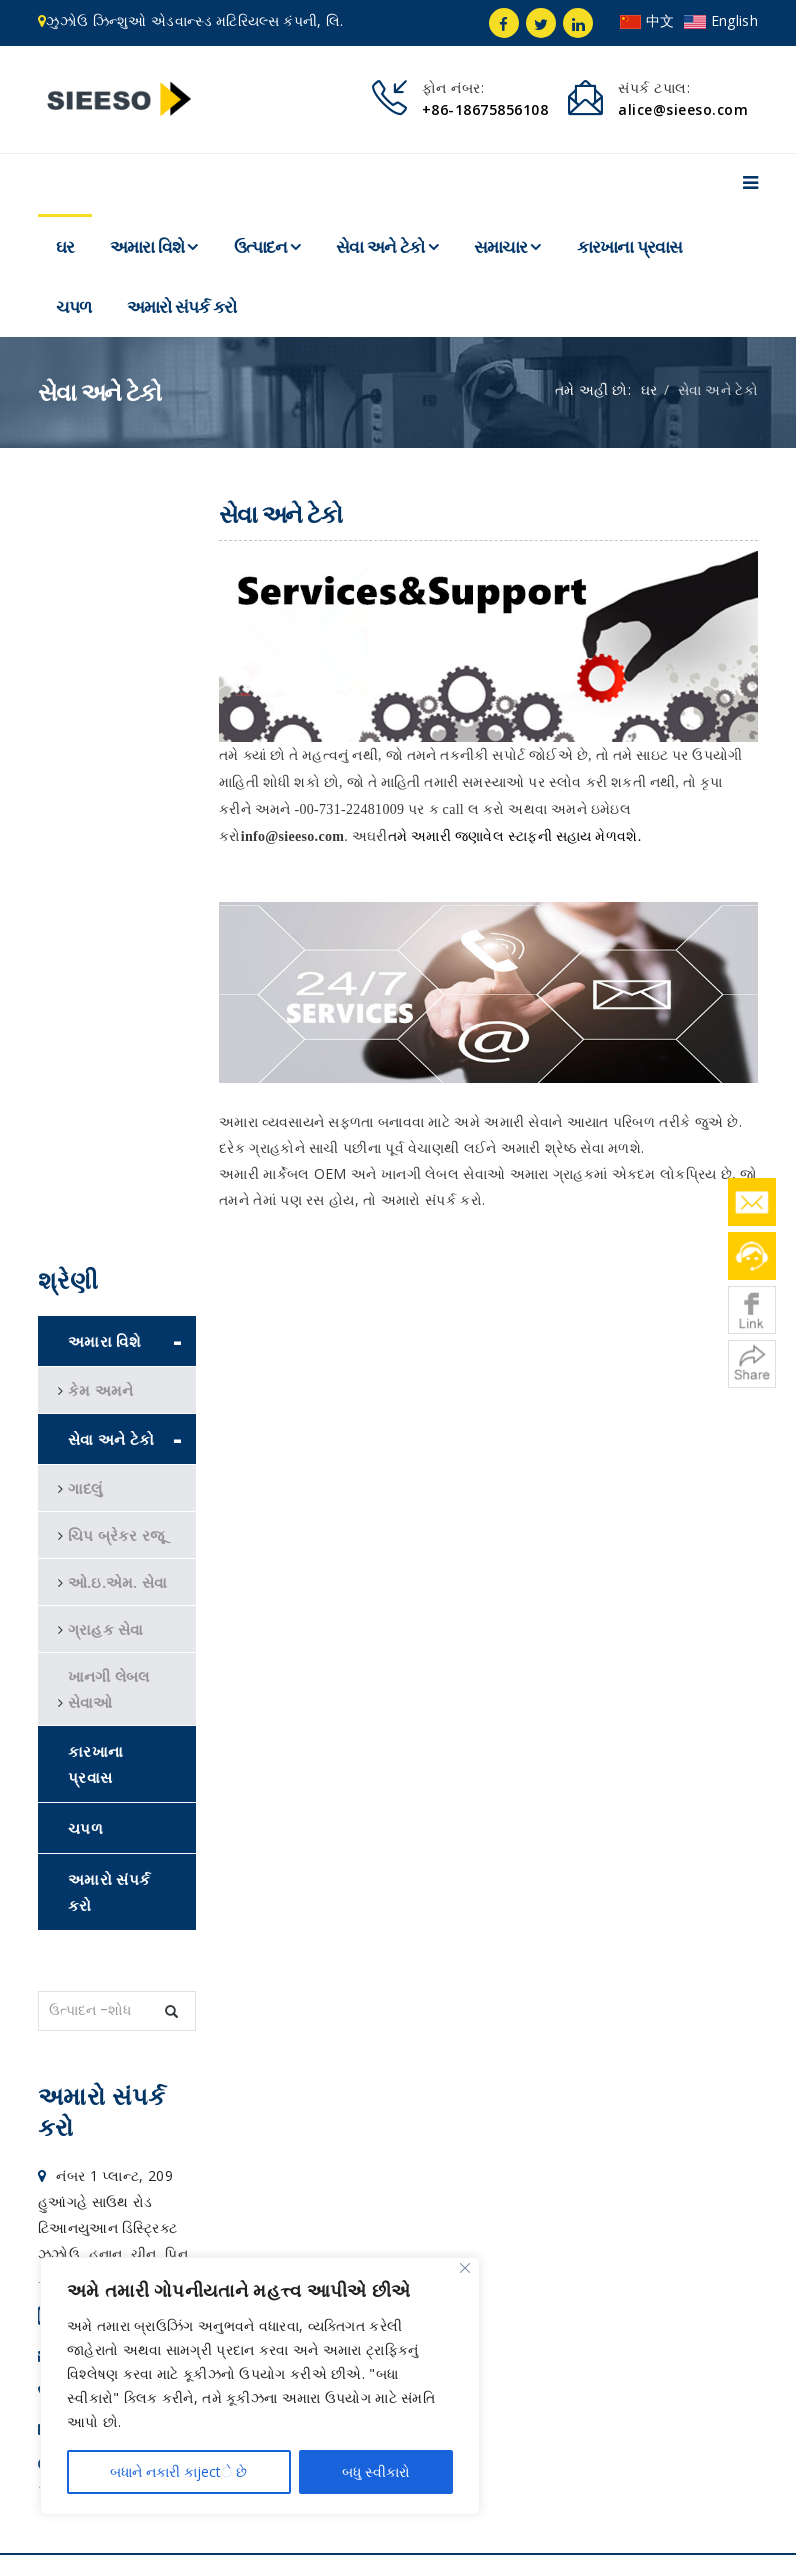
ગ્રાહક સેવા (106, 862)
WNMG (78, 2226)
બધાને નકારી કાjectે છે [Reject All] (178, 2471)
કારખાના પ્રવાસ (629, 247)
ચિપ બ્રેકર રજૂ (116, 768)
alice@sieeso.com (112, 1589)
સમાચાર (500, 247)
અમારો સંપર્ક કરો (181, 307)
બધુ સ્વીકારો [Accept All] (376, 2471)
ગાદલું (85, 721)
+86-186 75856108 (114, 1553)
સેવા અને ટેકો (382, 247)
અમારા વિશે (147, 247)
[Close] (465, 2268)
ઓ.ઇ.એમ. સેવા (118, 815)
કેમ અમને (101, 623)
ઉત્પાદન (260, 247)
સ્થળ (496, 2521)
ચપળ (73, 307)
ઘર (65, 247)
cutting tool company (211, 2226)
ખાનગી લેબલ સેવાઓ (109, 922)
